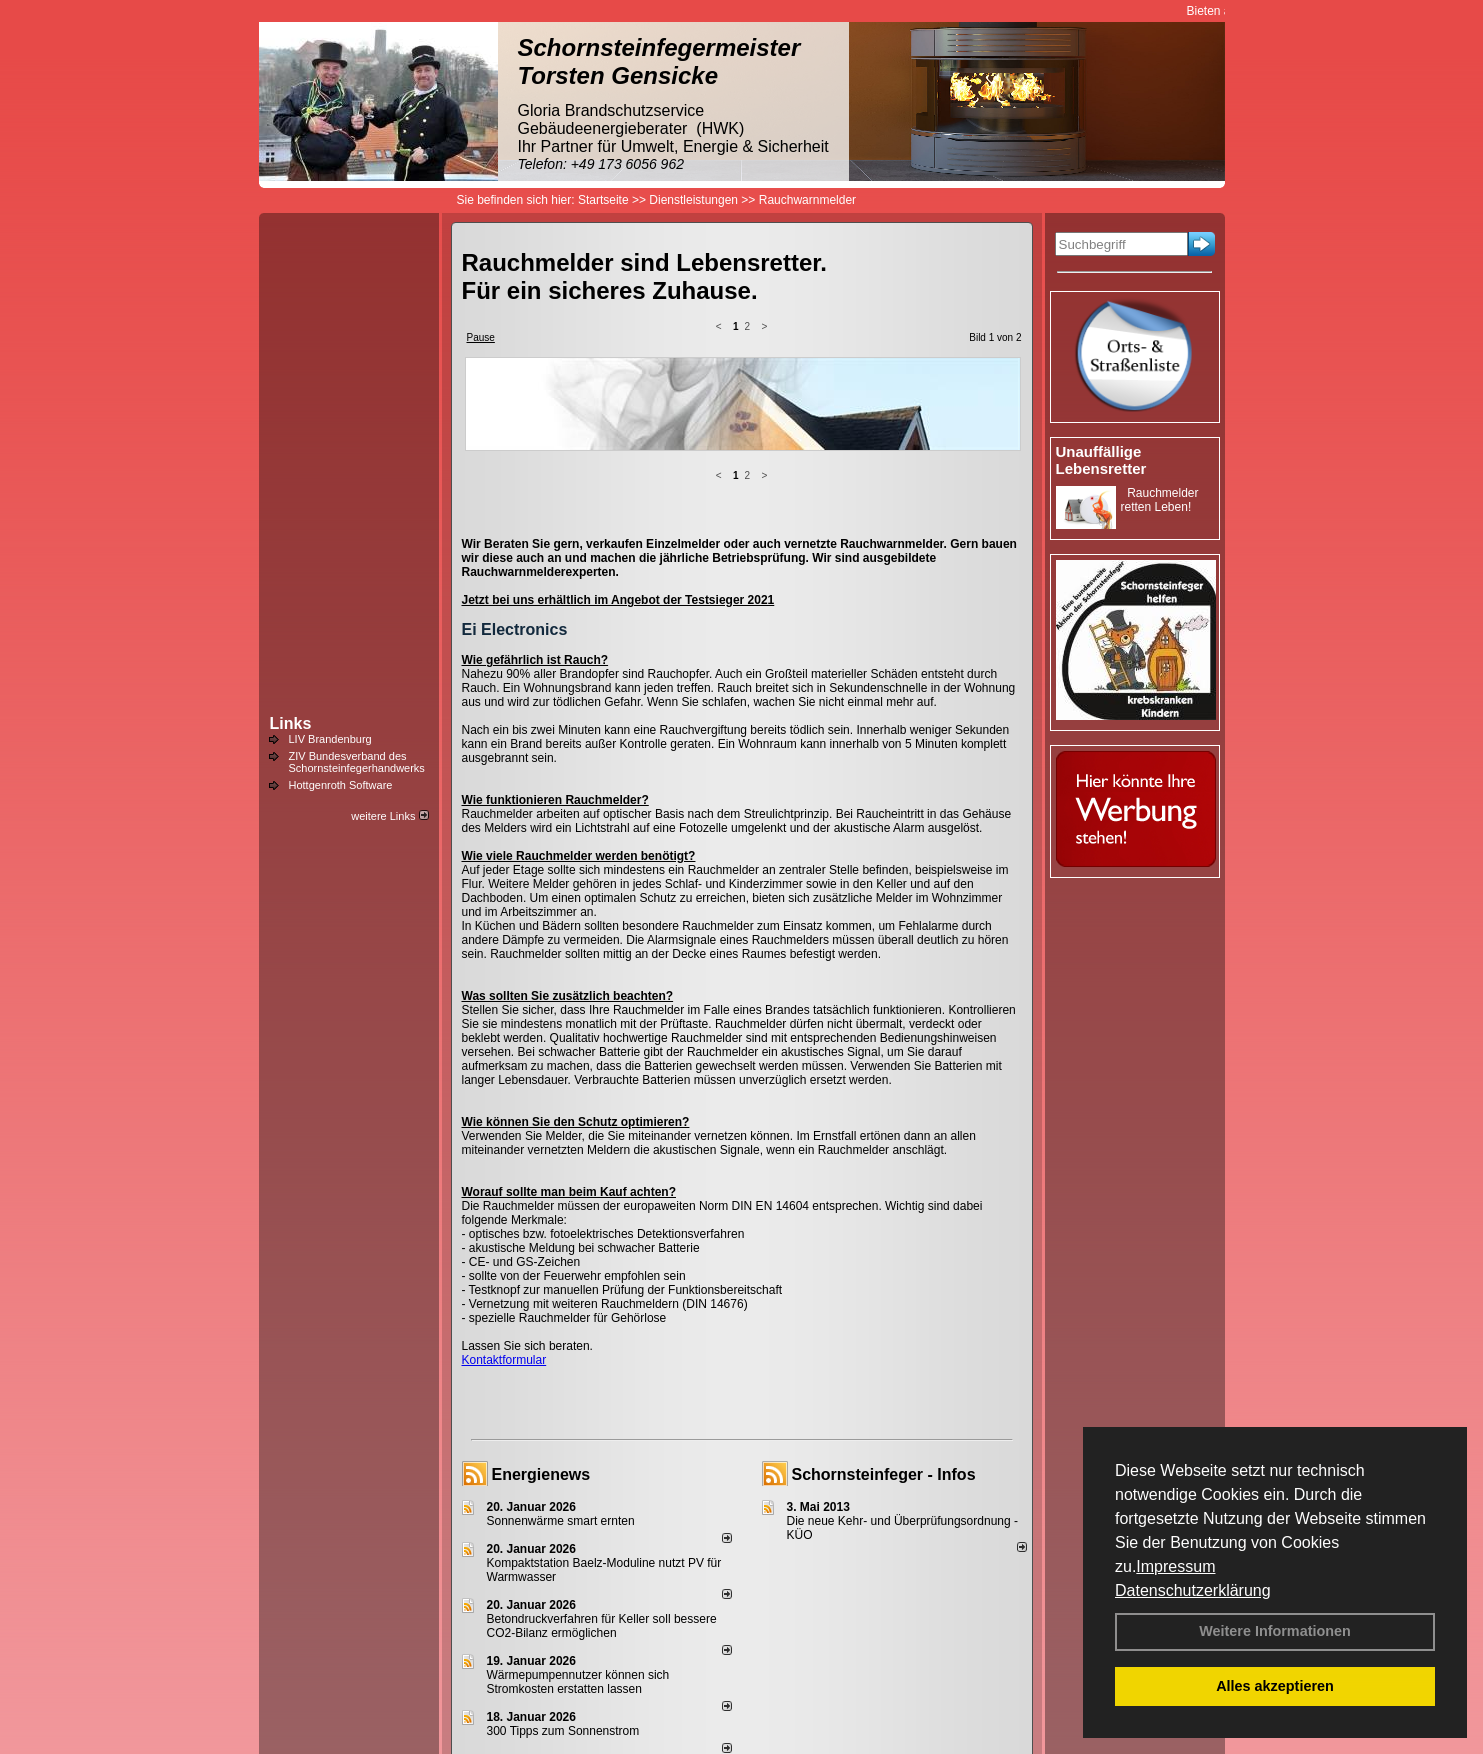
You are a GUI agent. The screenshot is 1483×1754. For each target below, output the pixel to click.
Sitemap (872, 1705)
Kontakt (516, 1705)
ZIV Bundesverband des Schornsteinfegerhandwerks (357, 762)
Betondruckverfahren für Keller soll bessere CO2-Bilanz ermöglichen (602, 1467)
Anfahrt (776, 1705)
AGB (822, 1705)
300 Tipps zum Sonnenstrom (563, 1572)
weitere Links (389, 816)
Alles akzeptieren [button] (1275, 1686)
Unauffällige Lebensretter (1101, 460)
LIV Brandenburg (330, 739)
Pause (481, 337)
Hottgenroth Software (341, 785)
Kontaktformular (504, 1201)
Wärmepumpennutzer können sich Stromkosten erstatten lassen (578, 1523)
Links (291, 723)
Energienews (541, 1315)
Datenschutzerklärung (1193, 1590)
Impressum (1175, 1566)
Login (466, 1705)
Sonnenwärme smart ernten (561, 1362)
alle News (698, 1640)
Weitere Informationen (1275, 1631)
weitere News (983, 1640)
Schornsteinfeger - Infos (884, 1315)
